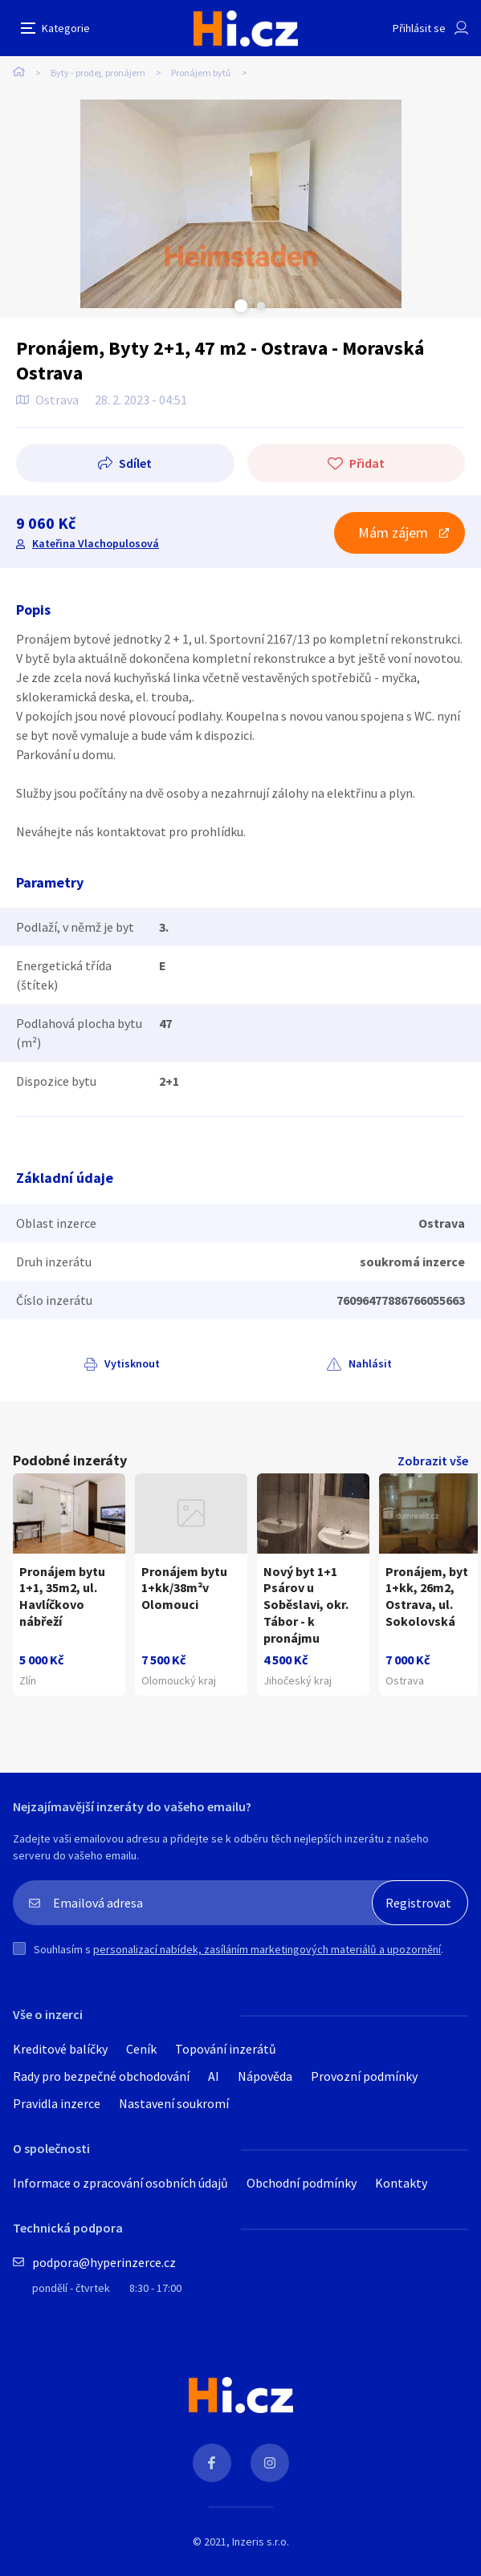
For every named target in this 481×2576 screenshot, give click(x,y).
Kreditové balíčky (60, 2049)
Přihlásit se (419, 28)
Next (261, 306)
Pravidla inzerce (56, 2103)
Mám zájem (393, 532)
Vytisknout (132, 1363)
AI (213, 2076)
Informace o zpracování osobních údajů (120, 2183)
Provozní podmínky (364, 2076)
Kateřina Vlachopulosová (95, 543)
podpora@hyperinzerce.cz (104, 2262)
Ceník (141, 2049)
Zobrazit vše (432, 1461)
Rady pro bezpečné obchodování (101, 2076)
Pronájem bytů (201, 73)
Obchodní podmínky (302, 2183)
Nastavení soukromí (174, 2103)
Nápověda (265, 2076)
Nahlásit (370, 1363)
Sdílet (135, 463)
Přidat (367, 463)
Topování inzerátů (225, 2049)
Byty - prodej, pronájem (98, 73)
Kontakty (401, 2183)
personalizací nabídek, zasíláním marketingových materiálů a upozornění (267, 1949)
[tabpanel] (240, 204)
